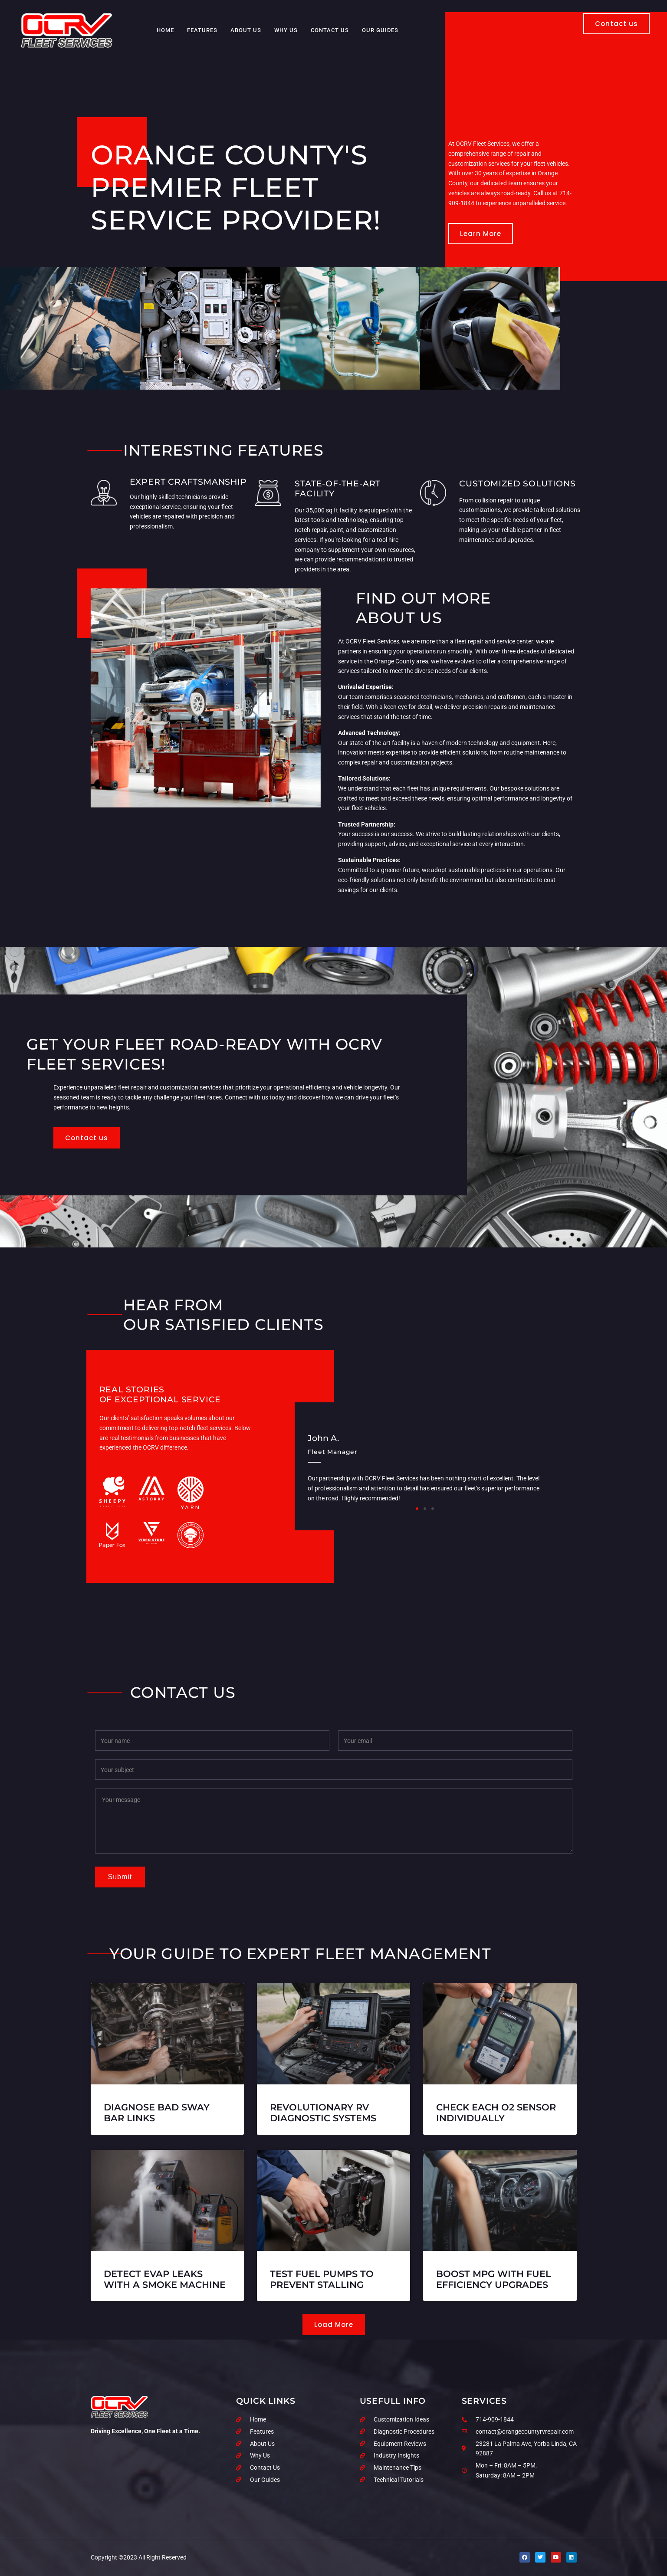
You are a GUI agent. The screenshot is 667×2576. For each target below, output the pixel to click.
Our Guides (380, 30)
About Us (245, 30)
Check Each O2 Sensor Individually (496, 2112)
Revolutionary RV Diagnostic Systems (323, 2112)
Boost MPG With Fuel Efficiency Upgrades (493, 2279)
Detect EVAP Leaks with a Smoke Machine (165, 2279)
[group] (425, 1461)
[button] (417, 1508)
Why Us (286, 30)
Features (202, 30)
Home (165, 30)
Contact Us (330, 30)
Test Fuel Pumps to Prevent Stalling (322, 2279)
